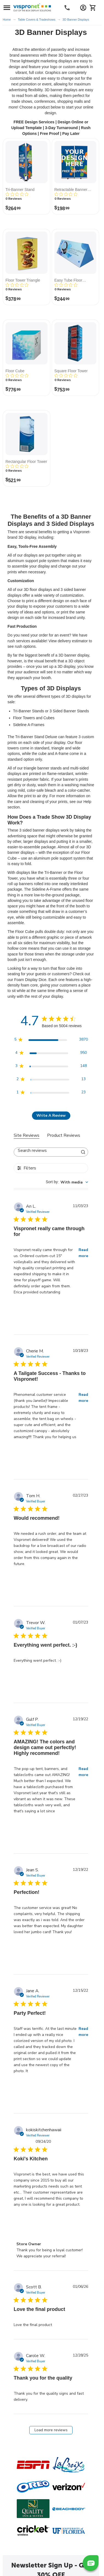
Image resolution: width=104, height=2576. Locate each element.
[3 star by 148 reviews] (51, 1067)
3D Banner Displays (75, 19)
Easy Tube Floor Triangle (68, 280)
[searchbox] (46, 1150)
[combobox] (67, 1182)
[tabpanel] (51, 1822)
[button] (91, 2563)
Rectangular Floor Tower (26, 461)
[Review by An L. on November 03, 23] (25, 1307)
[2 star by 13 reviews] (51, 1080)
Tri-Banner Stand (19, 189)
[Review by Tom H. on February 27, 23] (25, 1578)
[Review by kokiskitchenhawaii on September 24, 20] (25, 2219)
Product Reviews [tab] (63, 1135)
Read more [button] (83, 1252)
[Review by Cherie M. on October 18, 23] (25, 1451)
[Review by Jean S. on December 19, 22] (25, 1946)
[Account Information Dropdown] (83, 7)
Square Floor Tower (71, 371)
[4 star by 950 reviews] (51, 1054)
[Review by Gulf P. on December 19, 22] (25, 1825)
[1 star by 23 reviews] (51, 1093)
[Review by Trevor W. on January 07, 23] (25, 1675)
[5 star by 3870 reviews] (51, 1041)
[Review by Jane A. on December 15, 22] (25, 2085)
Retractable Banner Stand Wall (71, 189)
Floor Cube (14, 371)
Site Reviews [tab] (26, 1135)
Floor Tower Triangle (22, 280)
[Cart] (92, 7)
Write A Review (51, 1115)
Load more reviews (51, 2430)
